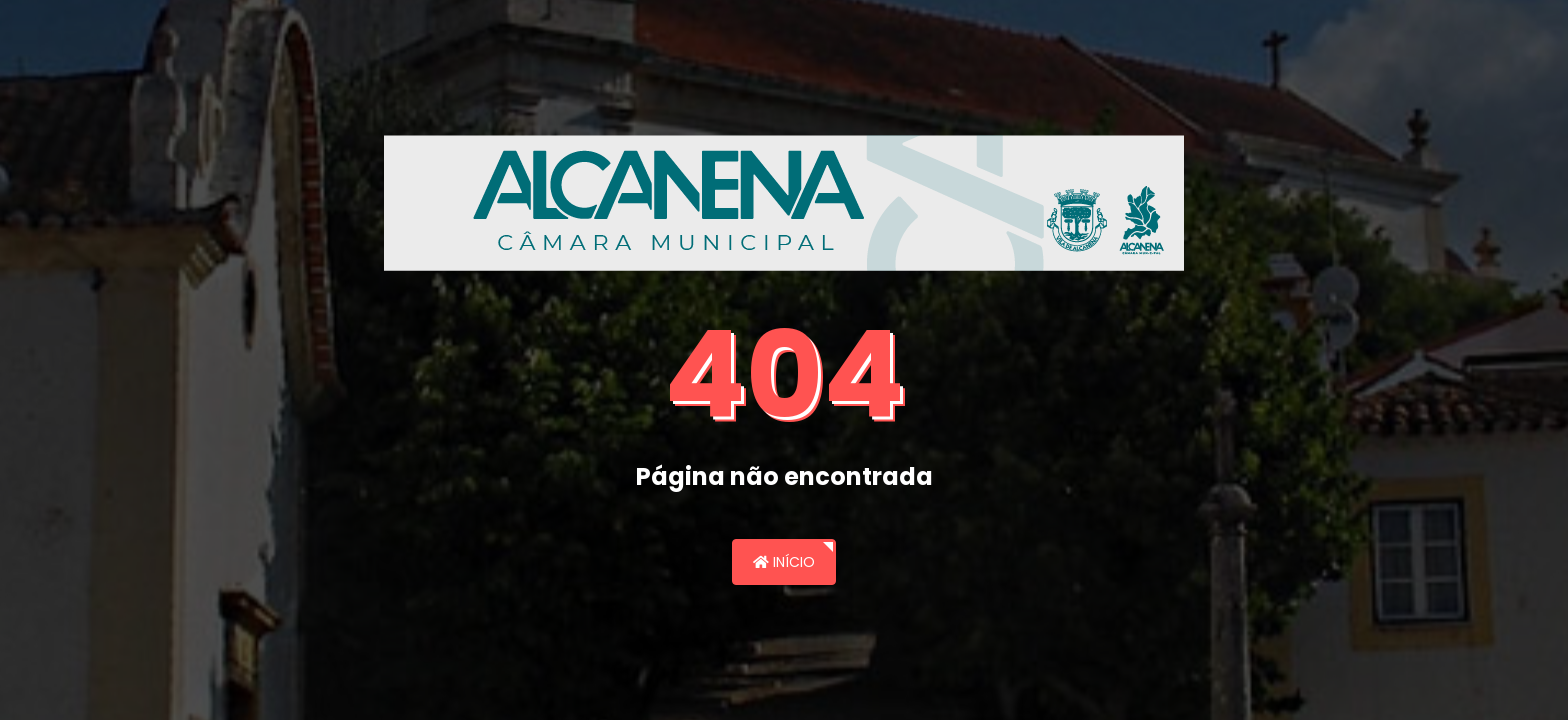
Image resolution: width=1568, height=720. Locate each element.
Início (784, 562)
